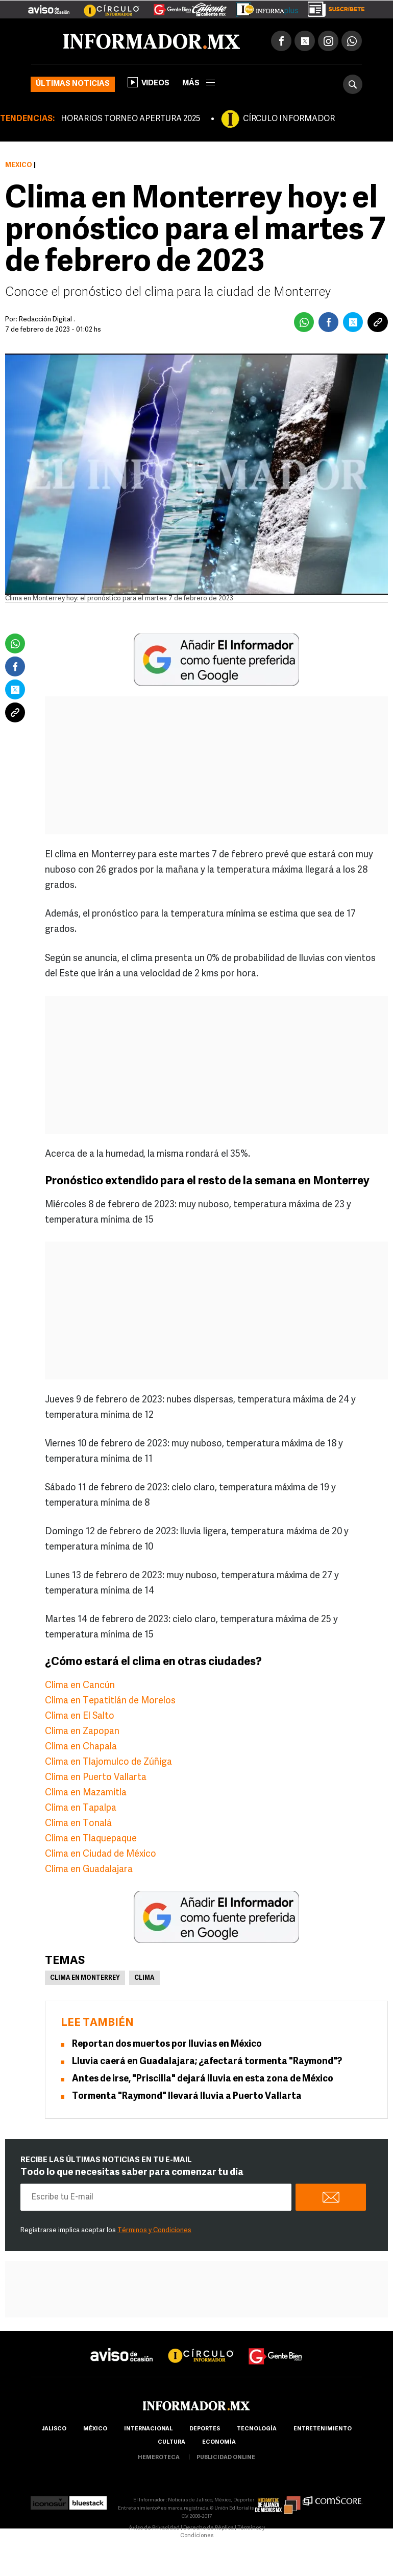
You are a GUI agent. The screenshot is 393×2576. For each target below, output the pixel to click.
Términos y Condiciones (154, 2230)
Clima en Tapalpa (80, 1808)
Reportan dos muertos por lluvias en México (167, 2044)
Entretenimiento (322, 2429)
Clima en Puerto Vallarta (95, 1778)
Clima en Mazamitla (86, 1793)
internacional (148, 2429)
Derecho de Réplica (208, 2528)
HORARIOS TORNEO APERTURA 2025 (130, 119)
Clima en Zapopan (82, 1732)
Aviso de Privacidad (154, 2528)
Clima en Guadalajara (89, 1870)
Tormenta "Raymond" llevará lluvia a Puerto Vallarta (187, 2096)
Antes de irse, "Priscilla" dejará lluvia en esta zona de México (202, 2079)
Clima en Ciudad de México (100, 1854)
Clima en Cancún (80, 1686)
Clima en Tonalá (78, 1824)
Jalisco (53, 2429)
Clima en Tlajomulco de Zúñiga (108, 1762)
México (18, 165)
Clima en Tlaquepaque (91, 1839)
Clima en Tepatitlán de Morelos (110, 1701)
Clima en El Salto (79, 1716)
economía (219, 2442)
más (198, 83)
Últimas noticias (73, 84)
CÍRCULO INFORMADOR (289, 119)
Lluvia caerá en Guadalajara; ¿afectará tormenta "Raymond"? (207, 2062)
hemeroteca (159, 2458)
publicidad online (225, 2458)
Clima (144, 1978)
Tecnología (257, 2429)
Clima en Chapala (81, 1747)
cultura (171, 2442)
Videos (148, 82)
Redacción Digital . (47, 319)
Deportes (204, 2429)
